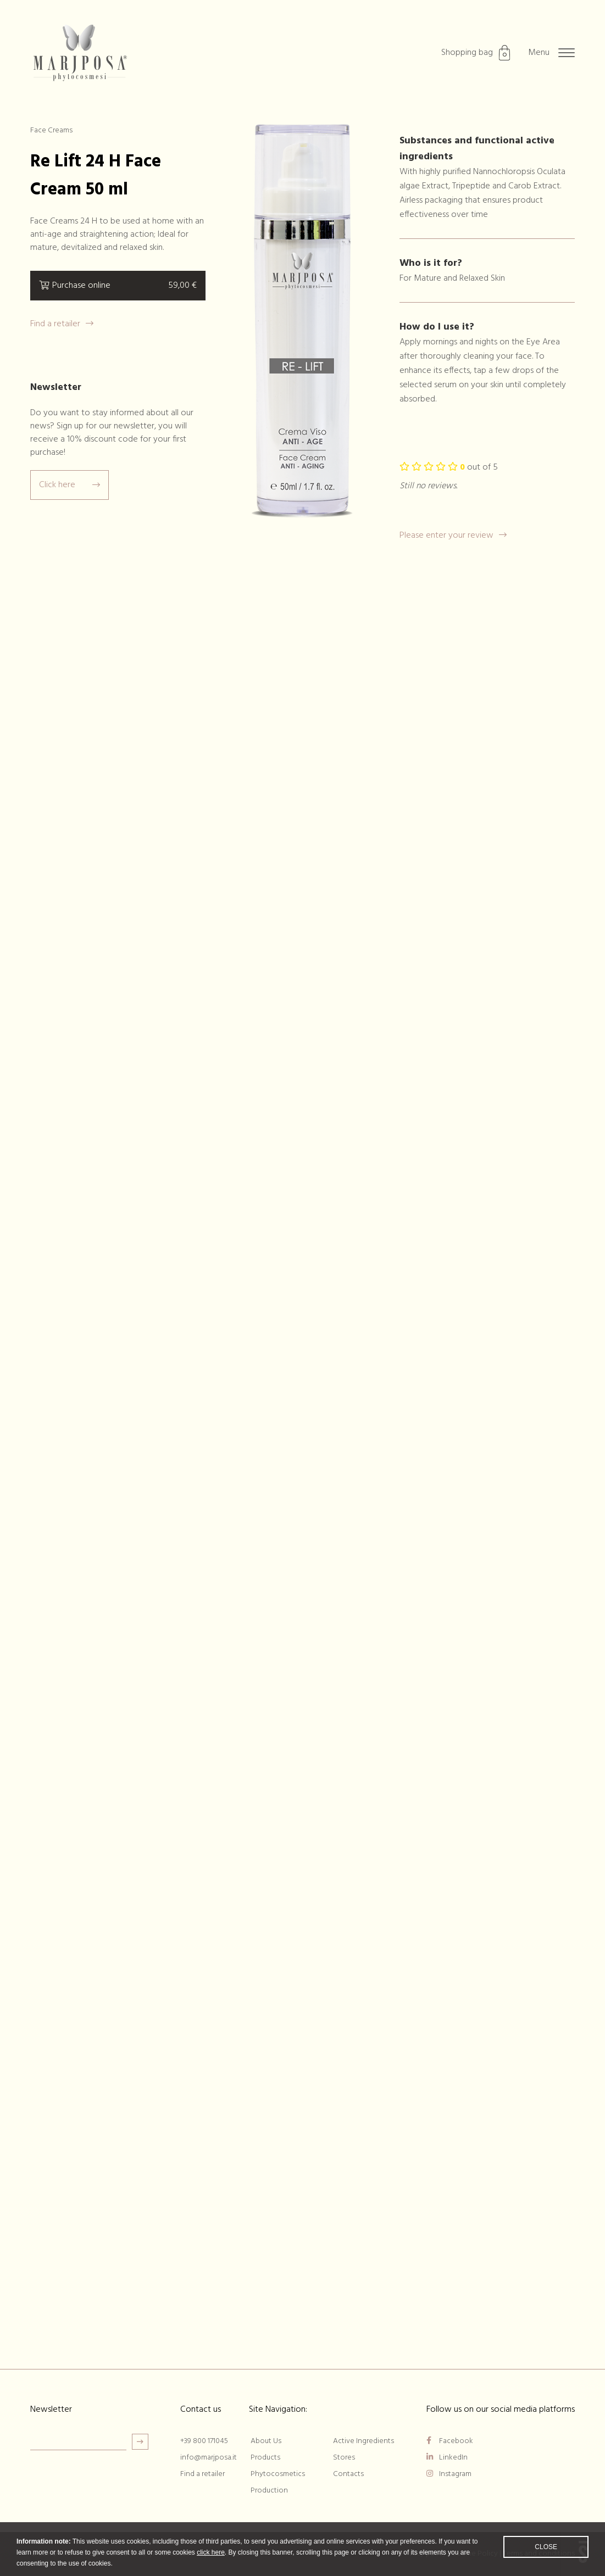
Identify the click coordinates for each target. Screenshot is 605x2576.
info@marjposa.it (208, 2457)
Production (269, 2490)
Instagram (448, 2474)
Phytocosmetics (278, 2474)
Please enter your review (453, 535)
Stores (344, 2457)
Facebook (449, 2441)
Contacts (348, 2474)
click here (211, 2560)
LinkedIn (447, 2457)
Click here (69, 485)
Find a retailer (61, 324)
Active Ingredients (363, 2441)
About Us (266, 2441)
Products (265, 2457)
